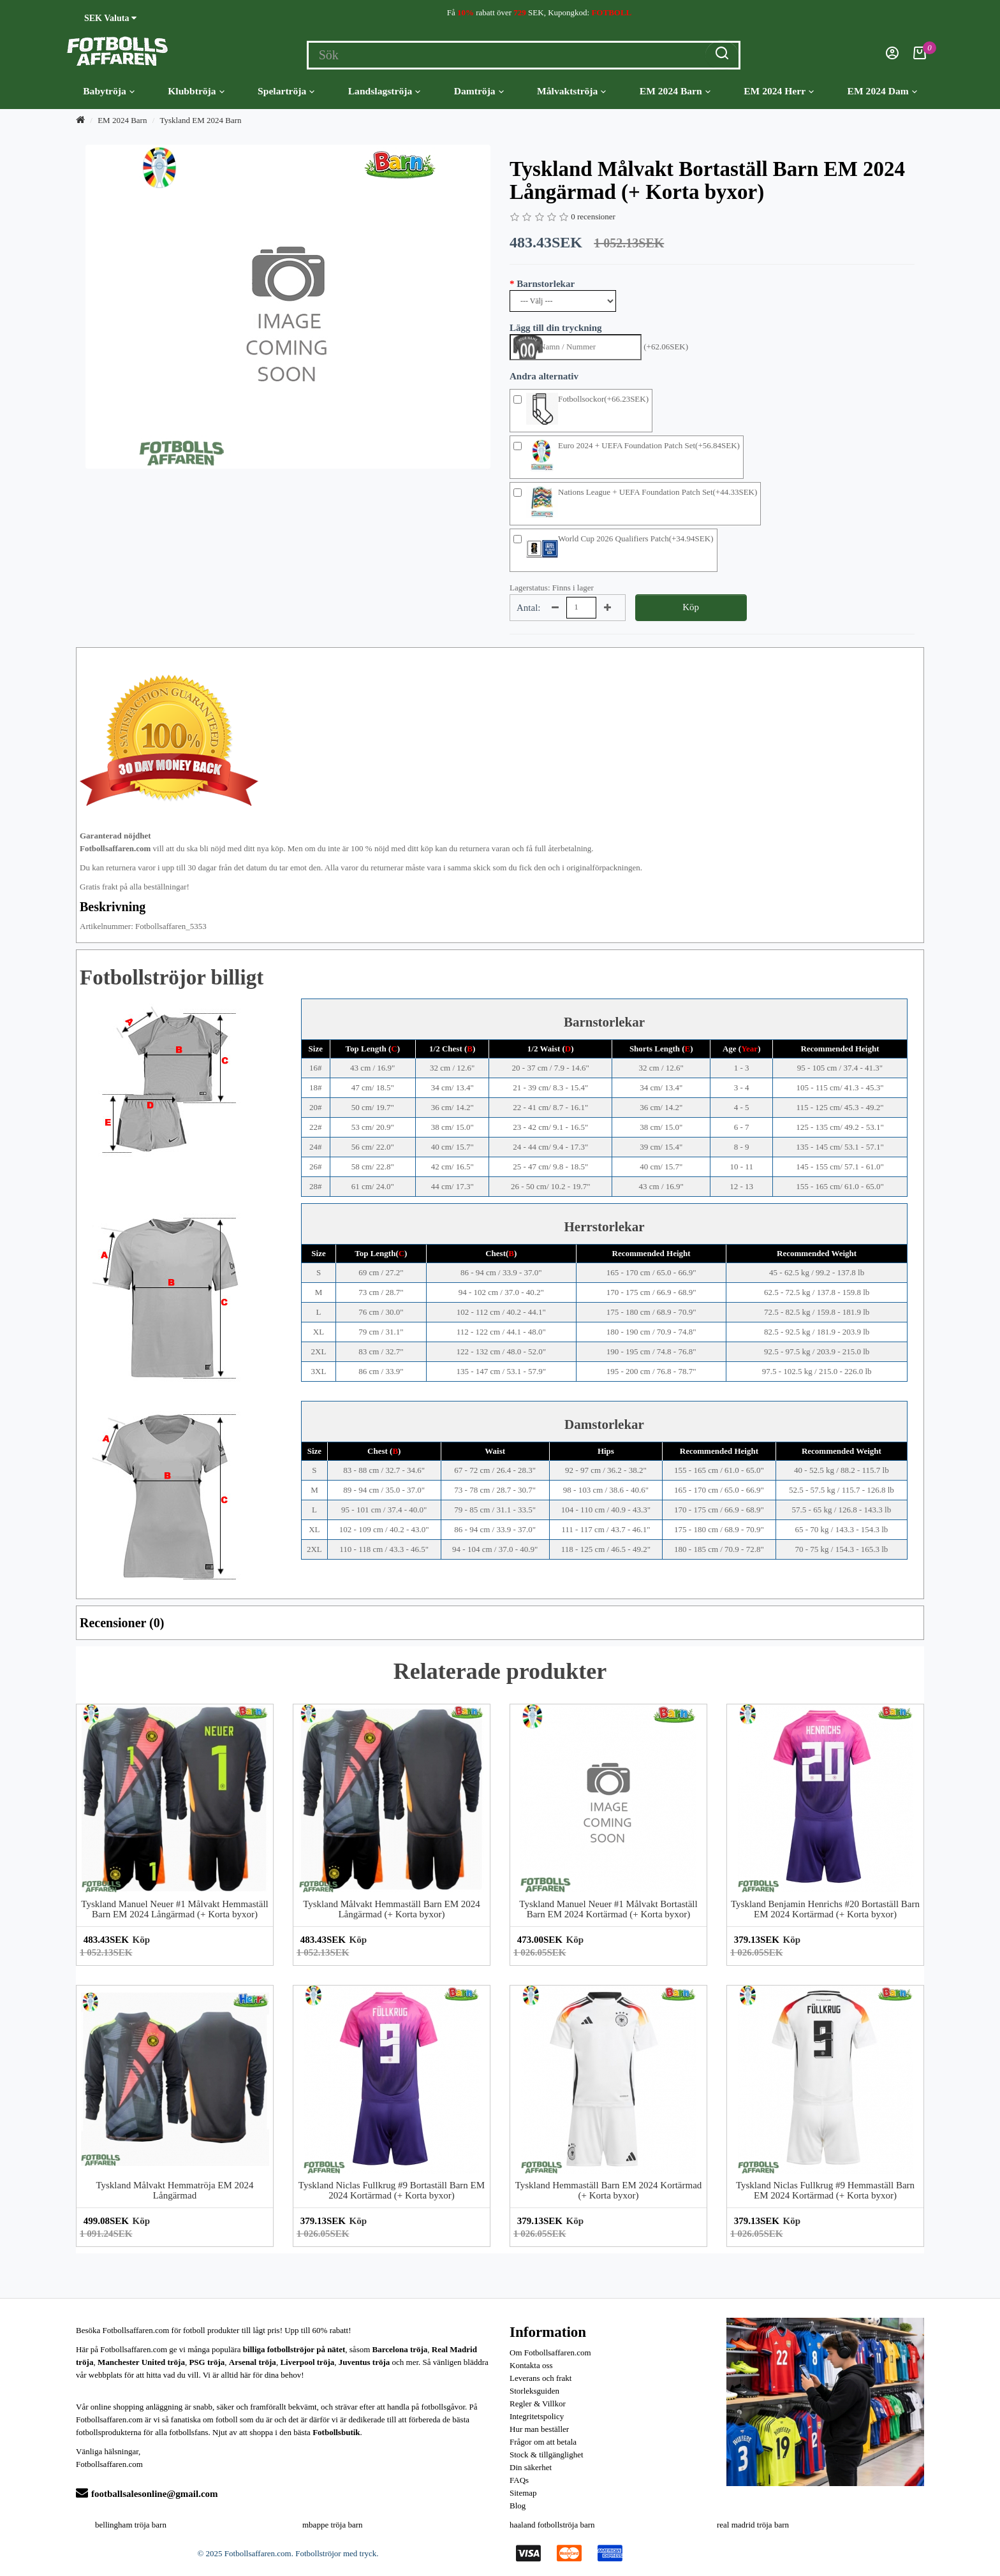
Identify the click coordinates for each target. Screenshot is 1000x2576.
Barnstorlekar (546, 284)
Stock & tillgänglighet (547, 2454)
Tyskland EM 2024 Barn (201, 120)
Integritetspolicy (537, 2416)
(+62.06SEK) (665, 346)
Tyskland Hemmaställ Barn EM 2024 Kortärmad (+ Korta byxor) (608, 2190)
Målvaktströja (571, 91)
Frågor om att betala (543, 2442)
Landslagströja (384, 91)
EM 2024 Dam (882, 91)
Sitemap (523, 2493)
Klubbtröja (196, 91)
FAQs (519, 2480)
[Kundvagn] (919, 56)
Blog (518, 2505)
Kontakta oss (531, 2365)
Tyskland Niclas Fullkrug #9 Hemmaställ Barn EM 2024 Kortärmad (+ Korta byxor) (825, 2190)
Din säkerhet (531, 2467)
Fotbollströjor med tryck (335, 2553)
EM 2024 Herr (779, 91)
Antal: (529, 608)
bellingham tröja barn (130, 2524)
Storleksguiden (534, 2391)
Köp (690, 607)
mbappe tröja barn (332, 2524)
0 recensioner (593, 216)
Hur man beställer (539, 2429)
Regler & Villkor (538, 2403)
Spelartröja (286, 91)
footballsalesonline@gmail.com (147, 2494)
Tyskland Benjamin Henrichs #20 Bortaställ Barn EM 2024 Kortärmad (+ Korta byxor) (825, 1909)
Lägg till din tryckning (556, 328)
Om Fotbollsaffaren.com (550, 2352)
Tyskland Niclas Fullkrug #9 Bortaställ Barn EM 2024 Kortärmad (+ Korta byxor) (391, 2190)
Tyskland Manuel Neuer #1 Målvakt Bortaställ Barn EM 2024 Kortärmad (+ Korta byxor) (608, 1909)
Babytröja (109, 91)
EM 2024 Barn (675, 91)
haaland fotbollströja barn (552, 2524)
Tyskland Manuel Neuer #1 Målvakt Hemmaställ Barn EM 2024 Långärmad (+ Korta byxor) (174, 1909)
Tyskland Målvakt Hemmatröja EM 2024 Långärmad (174, 2190)
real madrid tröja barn (753, 2524)
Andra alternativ (544, 376)
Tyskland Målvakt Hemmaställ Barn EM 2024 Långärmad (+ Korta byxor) (391, 1909)
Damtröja (479, 91)
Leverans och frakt (540, 2378)
